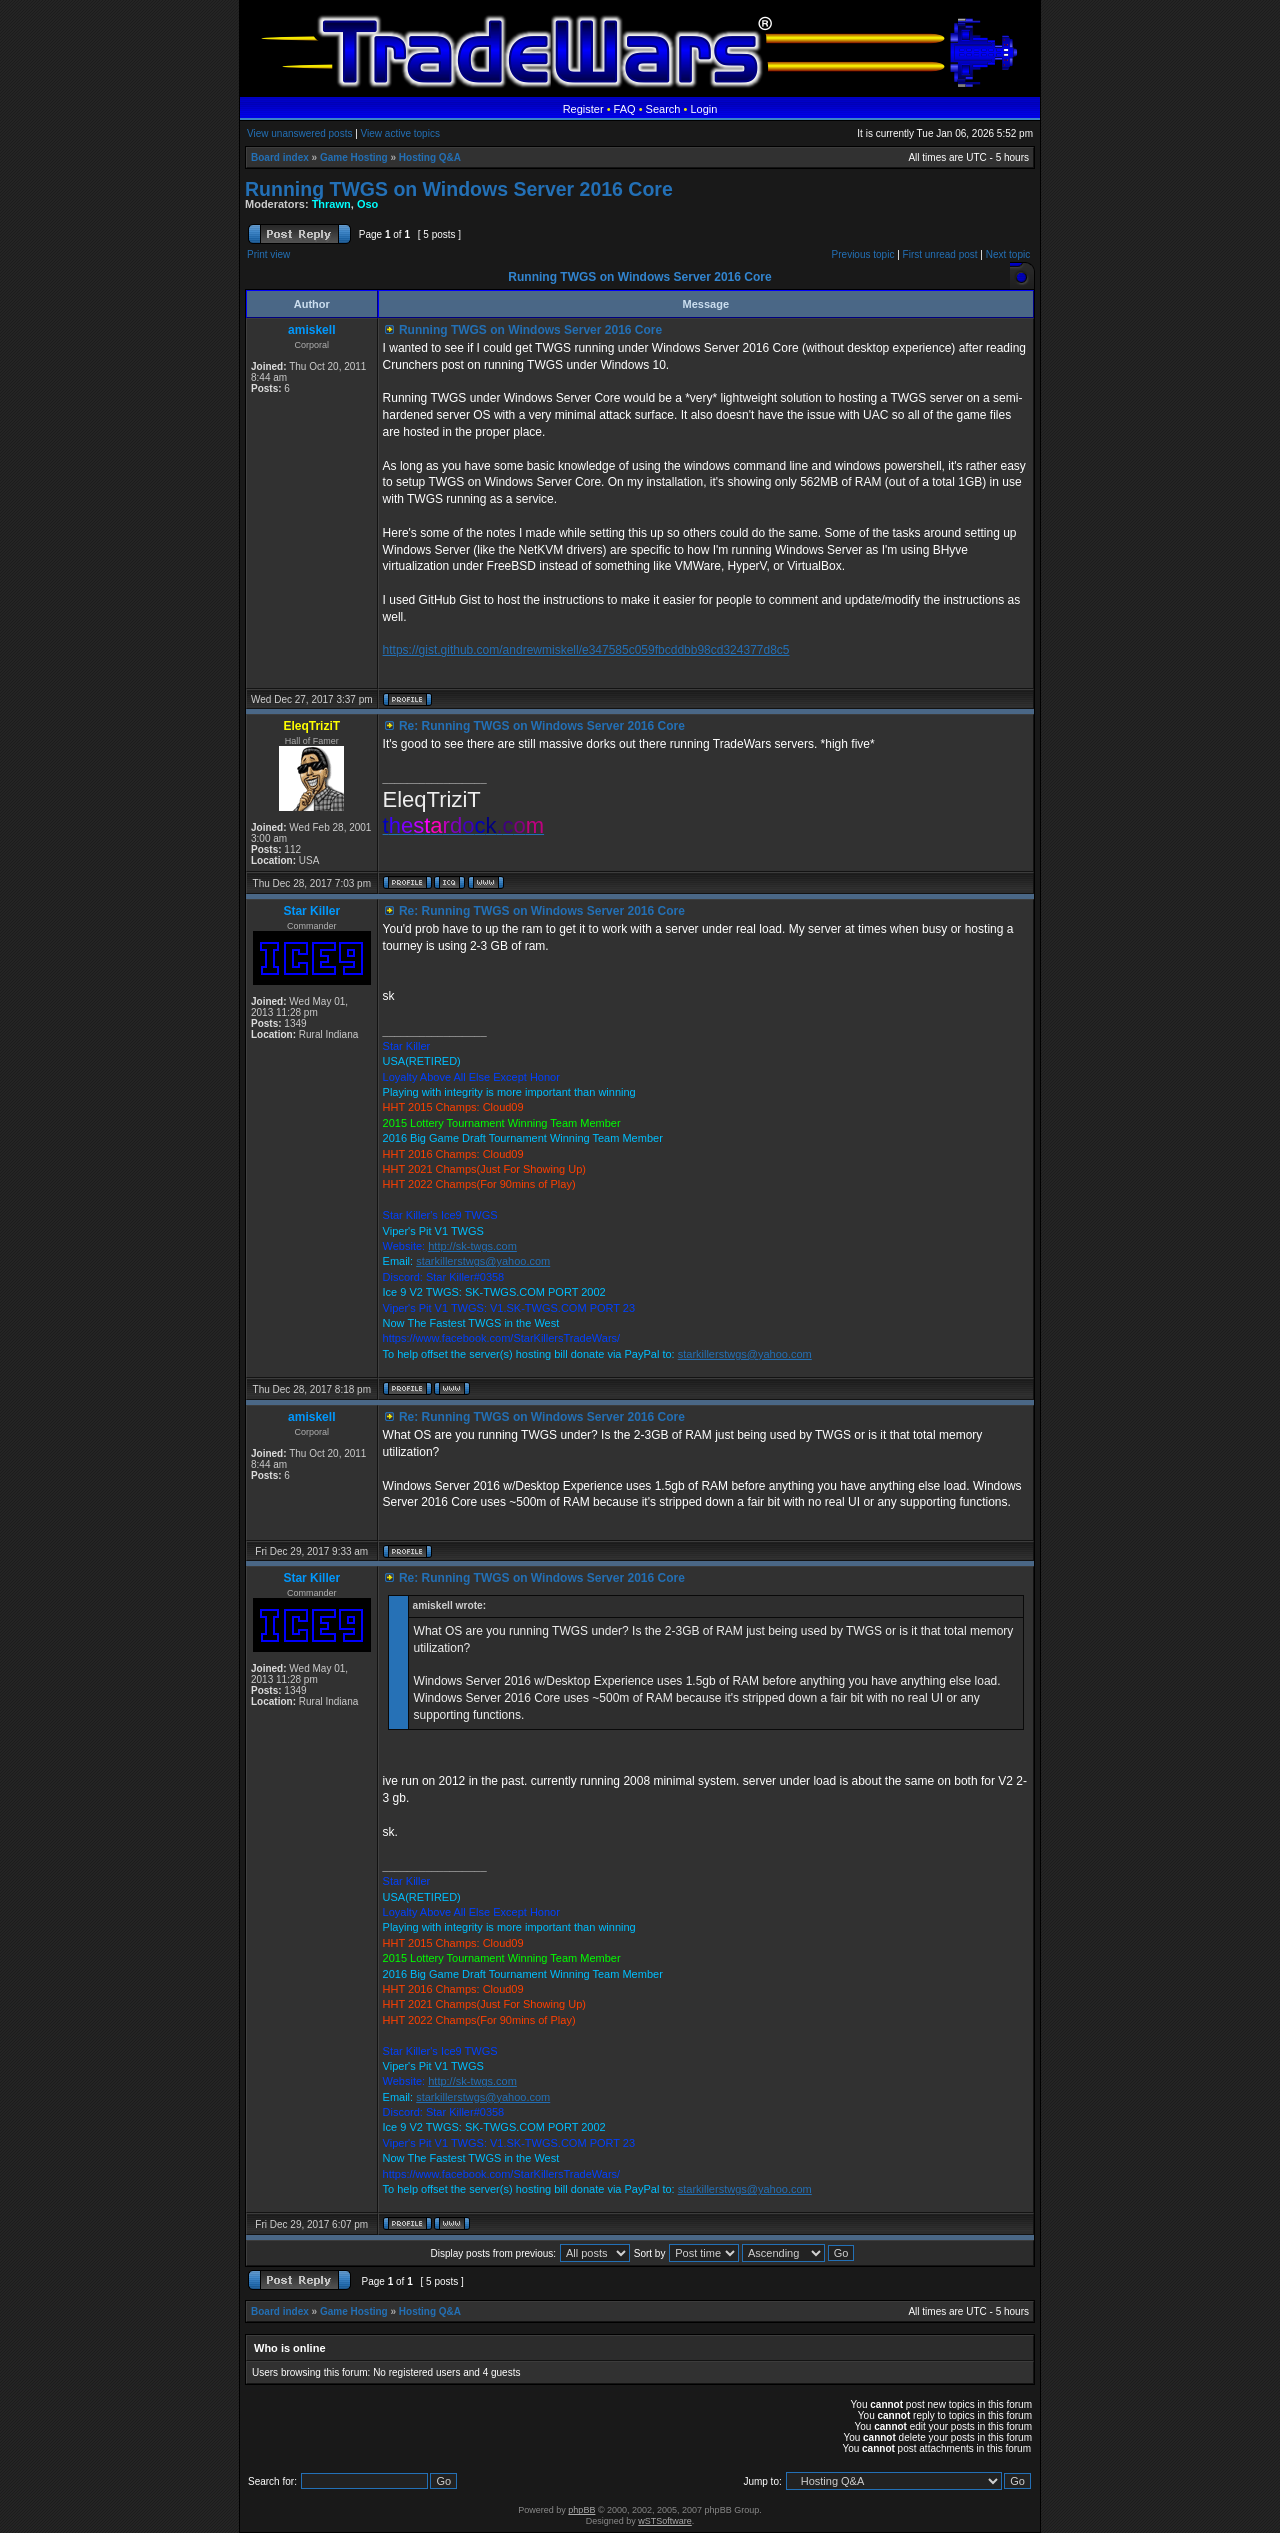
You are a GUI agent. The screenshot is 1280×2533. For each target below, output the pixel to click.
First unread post (940, 254)
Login (703, 109)
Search (663, 109)
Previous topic (863, 254)
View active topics (400, 133)
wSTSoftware (665, 2521)
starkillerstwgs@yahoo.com (483, 1261)
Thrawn (331, 204)
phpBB (581, 2510)
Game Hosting (354, 157)
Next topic (1008, 254)
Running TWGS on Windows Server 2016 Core (459, 189)
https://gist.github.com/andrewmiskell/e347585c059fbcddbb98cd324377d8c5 (586, 650)
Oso (367, 204)
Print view (268, 254)
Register (583, 109)
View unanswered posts (299, 133)
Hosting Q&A (430, 157)
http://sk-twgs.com (472, 1246)
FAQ (625, 109)
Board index (280, 157)
